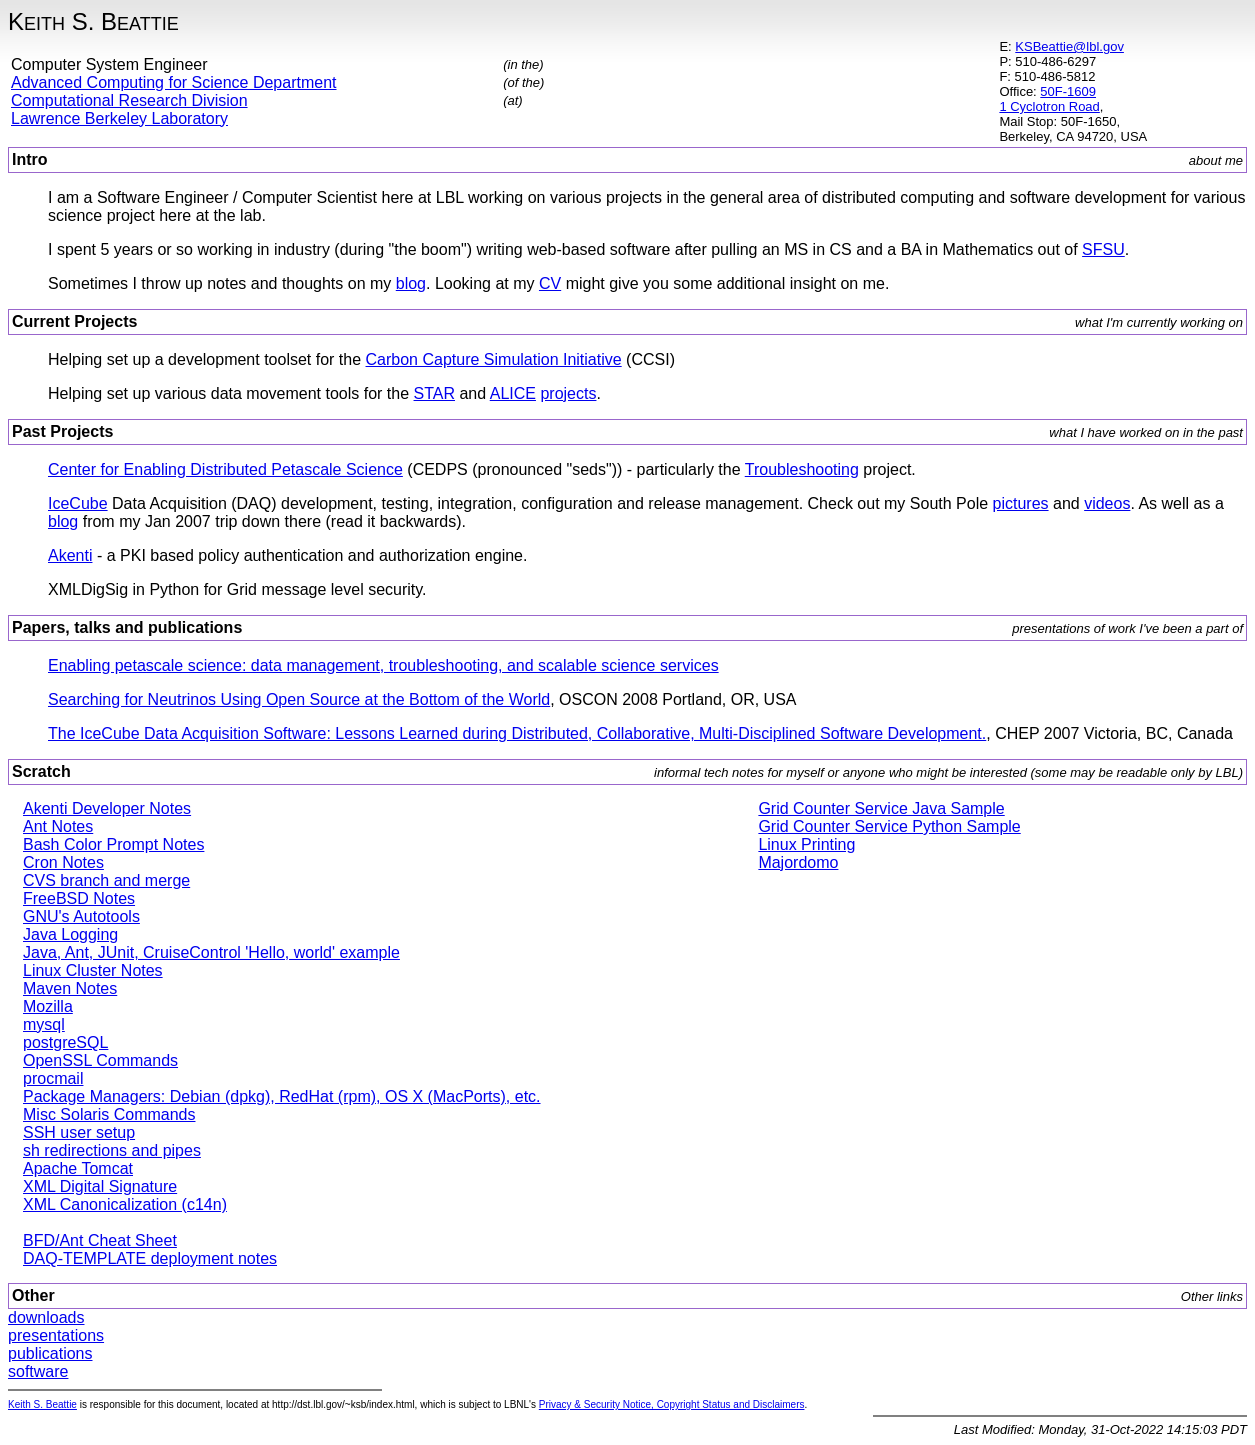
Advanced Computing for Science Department (174, 82)
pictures (1021, 503)
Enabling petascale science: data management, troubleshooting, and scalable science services (383, 665)
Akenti (70, 555)
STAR (434, 393)
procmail (53, 1078)
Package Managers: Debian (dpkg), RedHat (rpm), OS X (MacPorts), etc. (282, 1096)
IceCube (78, 503)
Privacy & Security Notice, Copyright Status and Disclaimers (672, 1404)
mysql (44, 1024)
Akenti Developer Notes (107, 808)
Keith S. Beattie (42, 1404)
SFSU (1103, 249)
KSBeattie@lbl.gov (1069, 46)
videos (1107, 503)
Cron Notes (63, 862)
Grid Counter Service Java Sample (881, 808)
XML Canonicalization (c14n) (125, 1204)
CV (550, 283)
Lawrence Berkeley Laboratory (119, 118)
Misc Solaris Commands (109, 1114)
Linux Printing (806, 844)
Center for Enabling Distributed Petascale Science (225, 469)
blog (411, 283)
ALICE (513, 393)
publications (50, 1353)
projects (568, 393)
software (38, 1371)
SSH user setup (79, 1132)
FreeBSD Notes (79, 898)
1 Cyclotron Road (1049, 106)
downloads (46, 1317)
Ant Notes (58, 826)
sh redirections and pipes (112, 1150)
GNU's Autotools (81, 916)
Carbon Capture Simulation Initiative (494, 359)
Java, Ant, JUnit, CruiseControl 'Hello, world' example (211, 952)
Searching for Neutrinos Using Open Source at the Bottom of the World (299, 699)
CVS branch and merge (106, 880)
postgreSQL (65, 1042)
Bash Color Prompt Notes (113, 844)
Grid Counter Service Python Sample (889, 826)
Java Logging (70, 934)
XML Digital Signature (100, 1186)
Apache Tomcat (78, 1168)
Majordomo (798, 862)
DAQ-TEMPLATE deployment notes (150, 1258)
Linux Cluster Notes (93, 970)
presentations (56, 1335)
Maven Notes (70, 988)
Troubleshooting (802, 469)
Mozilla (48, 1006)
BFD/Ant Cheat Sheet (100, 1240)
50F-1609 (1068, 91)
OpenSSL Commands (100, 1060)
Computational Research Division (129, 100)
